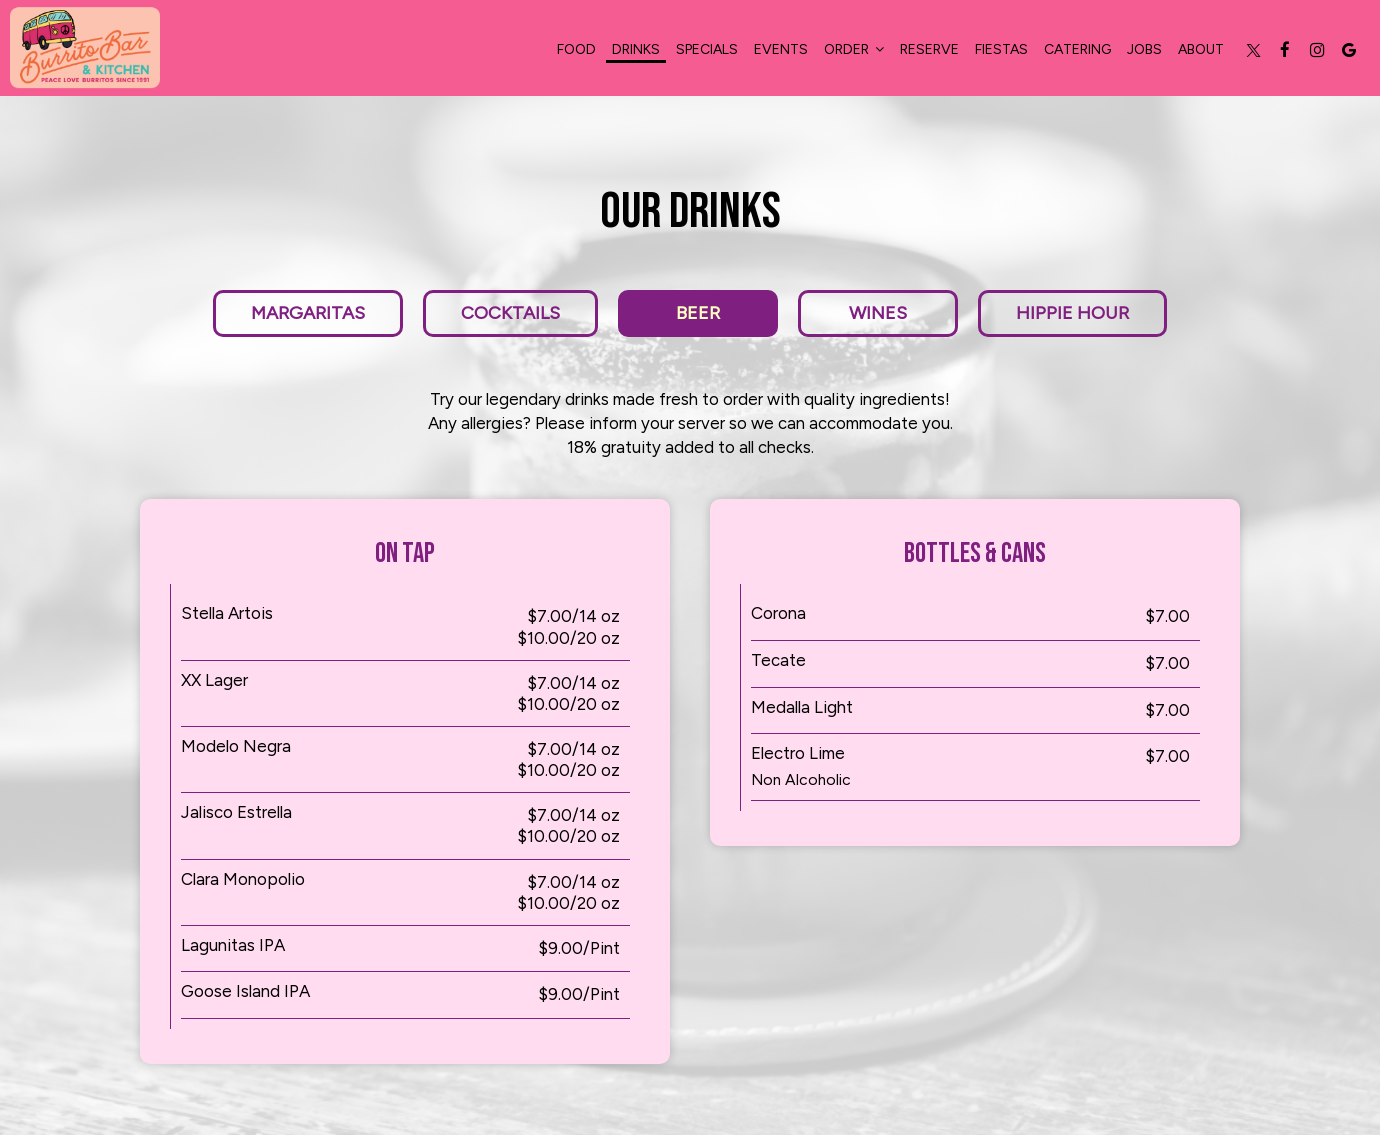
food (576, 49)
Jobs (1144, 49)
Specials (707, 49)
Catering (1077, 49)
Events (781, 49)
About (1201, 49)
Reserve (929, 49)
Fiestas (1001, 49)
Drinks (636, 49)
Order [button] (854, 49)
